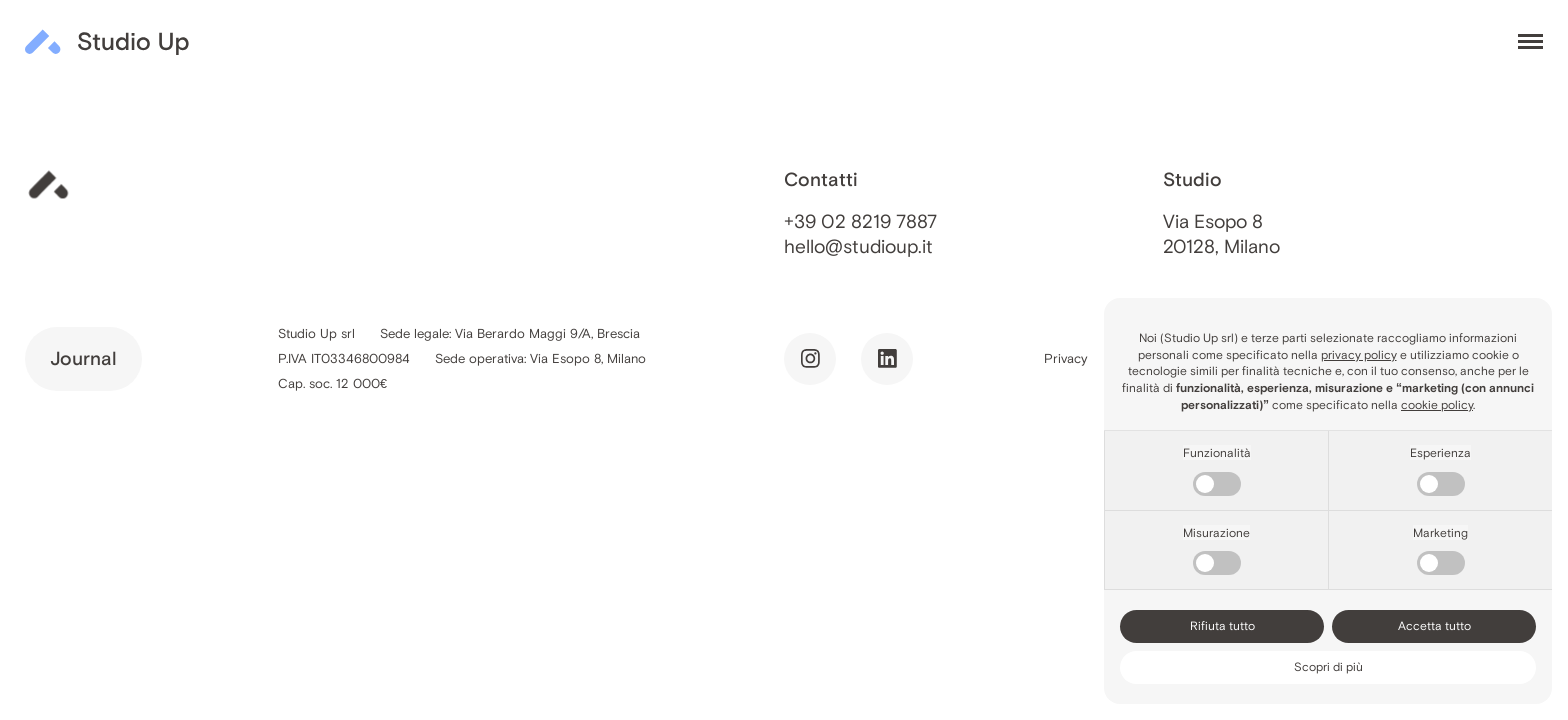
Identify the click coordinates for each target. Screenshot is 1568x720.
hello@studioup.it (858, 246)
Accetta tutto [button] (1434, 625)
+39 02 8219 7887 (860, 221)
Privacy (1066, 358)
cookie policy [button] (1437, 404)
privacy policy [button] (1359, 354)
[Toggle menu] (1530, 42)
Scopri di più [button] (1328, 666)
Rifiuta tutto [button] (1222, 625)
